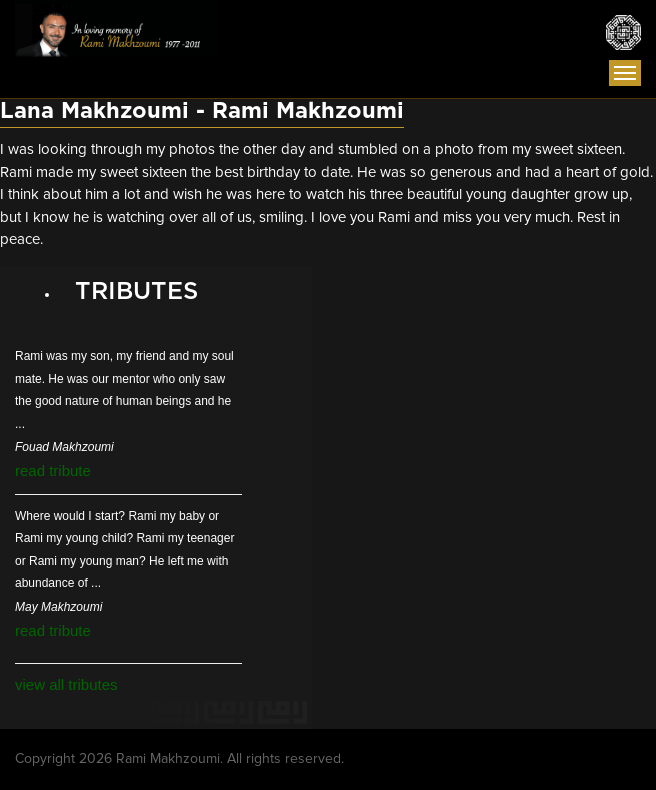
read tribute (53, 470)
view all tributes (66, 684)
